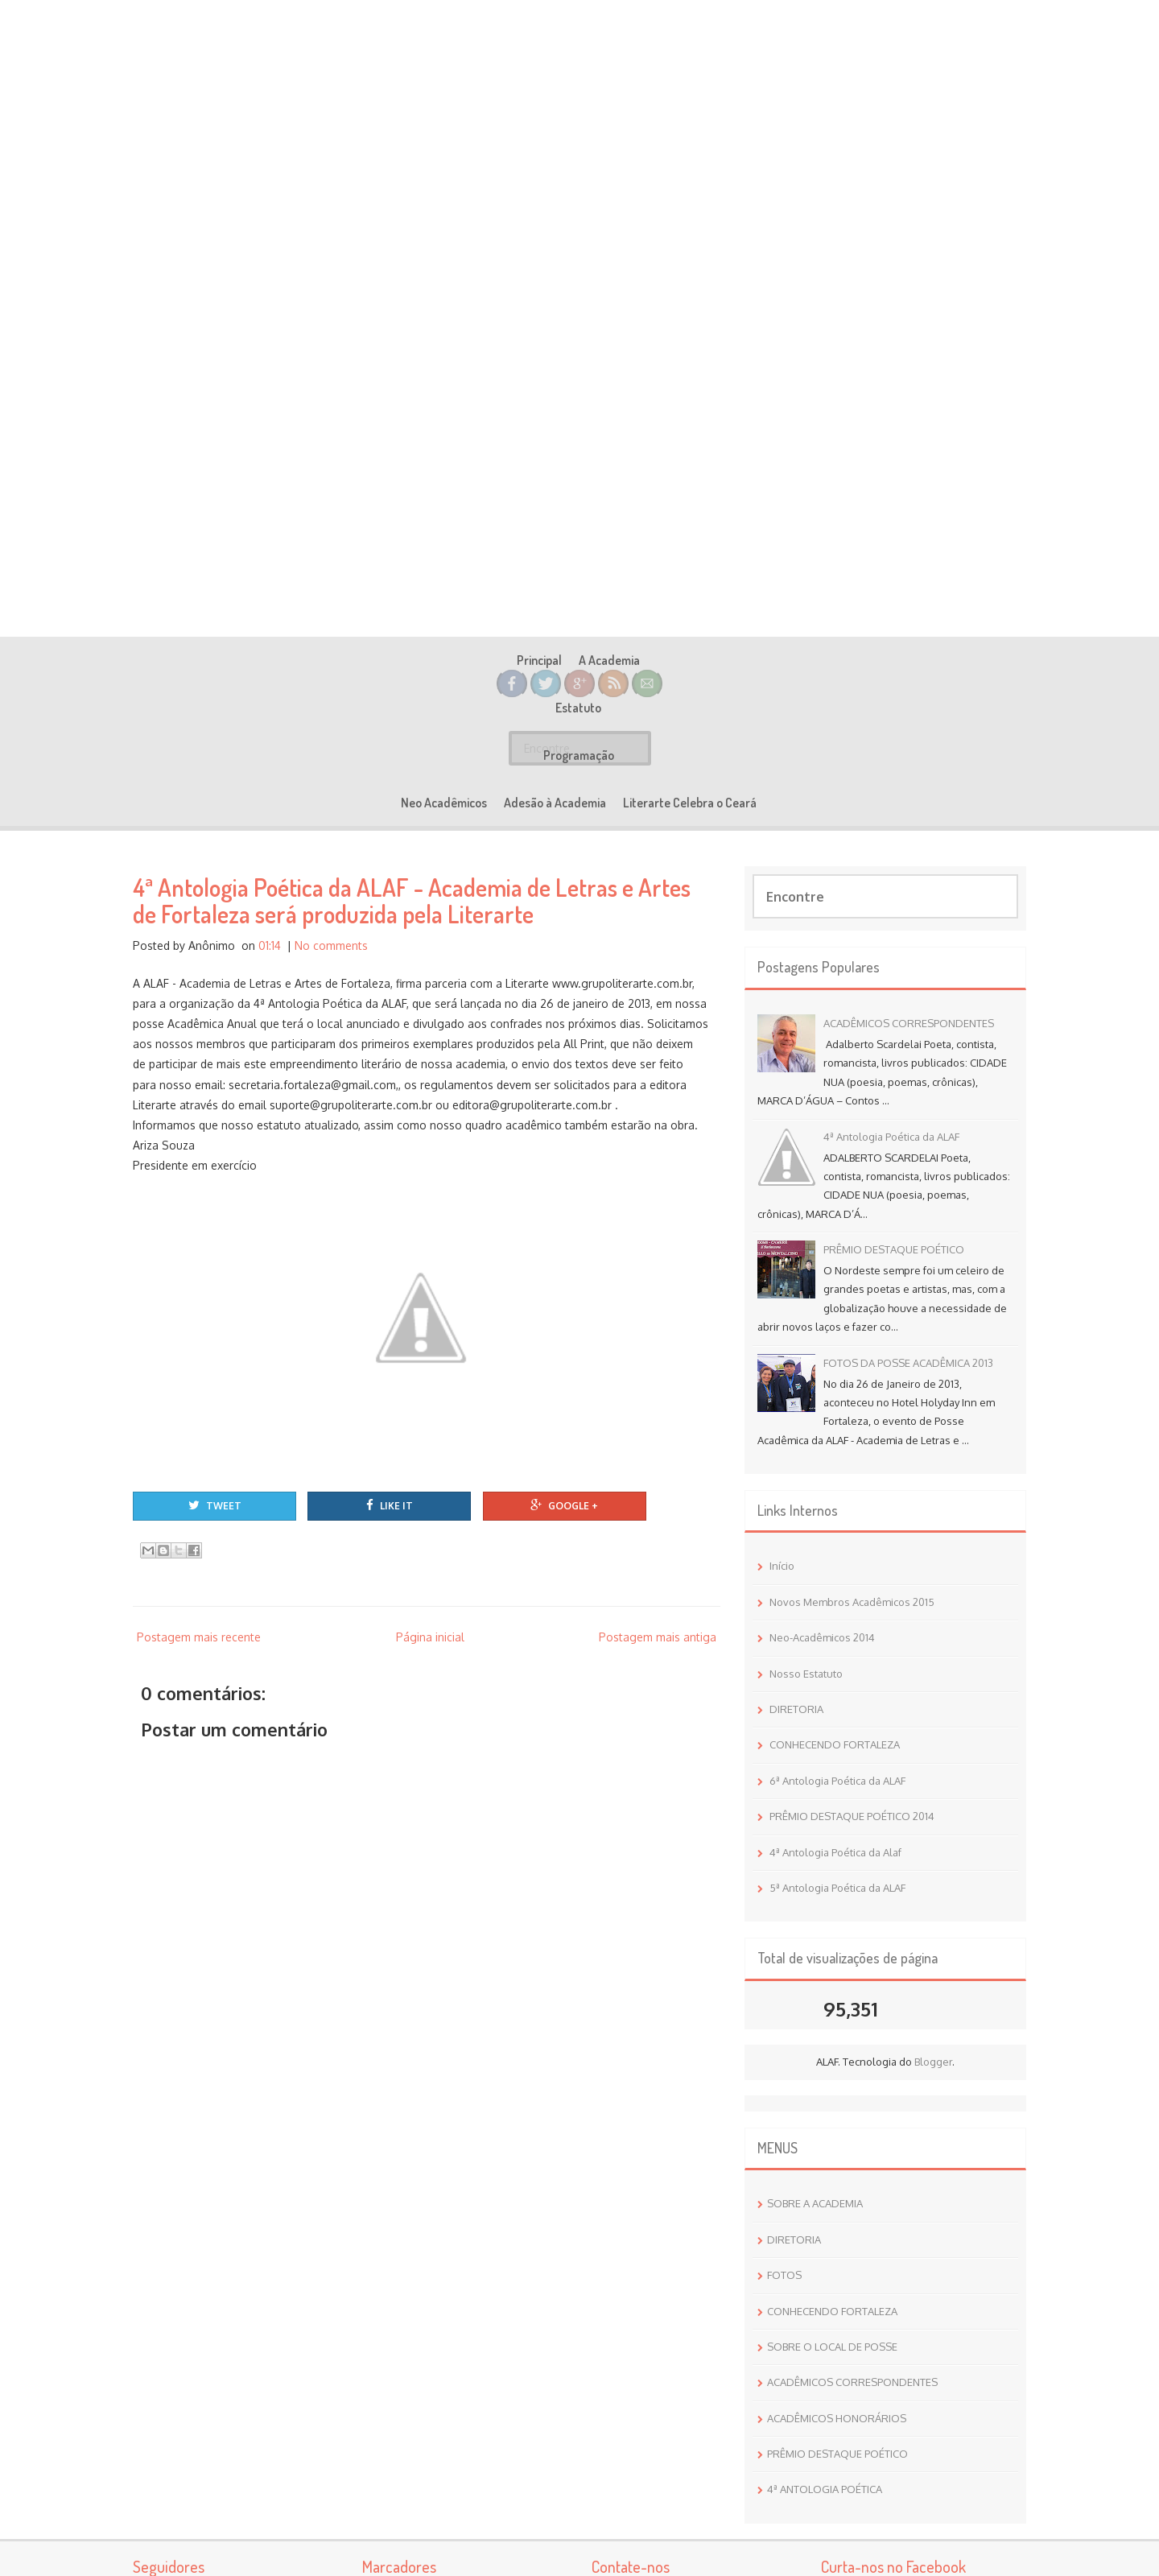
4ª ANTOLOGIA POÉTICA (824, 2489)
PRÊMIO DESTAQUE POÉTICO (893, 1249)
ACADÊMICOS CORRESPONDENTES (908, 1023)
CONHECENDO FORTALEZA (834, 1744)
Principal (277, 803)
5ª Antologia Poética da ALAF (837, 1887)
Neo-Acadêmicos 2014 (822, 1637)
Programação (493, 803)
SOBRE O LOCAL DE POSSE (832, 2346)
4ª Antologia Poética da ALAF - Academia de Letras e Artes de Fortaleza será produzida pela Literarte (412, 900)
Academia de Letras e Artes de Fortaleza (579, 582)
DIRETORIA (796, 1709)
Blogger (933, 2061)
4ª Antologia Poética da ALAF (891, 1136)
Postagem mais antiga (657, 1637)
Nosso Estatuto (806, 1673)
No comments (331, 945)
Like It (389, 1505)
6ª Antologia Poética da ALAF (837, 1780)
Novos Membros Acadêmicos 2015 (851, 1602)
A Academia (347, 803)
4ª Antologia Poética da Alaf (835, 1852)
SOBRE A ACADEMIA (815, 2203)
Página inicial (430, 1637)
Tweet (214, 1505)
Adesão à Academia (700, 803)
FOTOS (784, 2274)
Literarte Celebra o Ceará (834, 803)
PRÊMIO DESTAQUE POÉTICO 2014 (851, 1816)
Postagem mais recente (199, 1637)
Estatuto (418, 803)
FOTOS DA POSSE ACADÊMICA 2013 (908, 1362)
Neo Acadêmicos (589, 803)
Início (781, 1565)
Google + (564, 1505)
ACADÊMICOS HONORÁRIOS (836, 2418)
